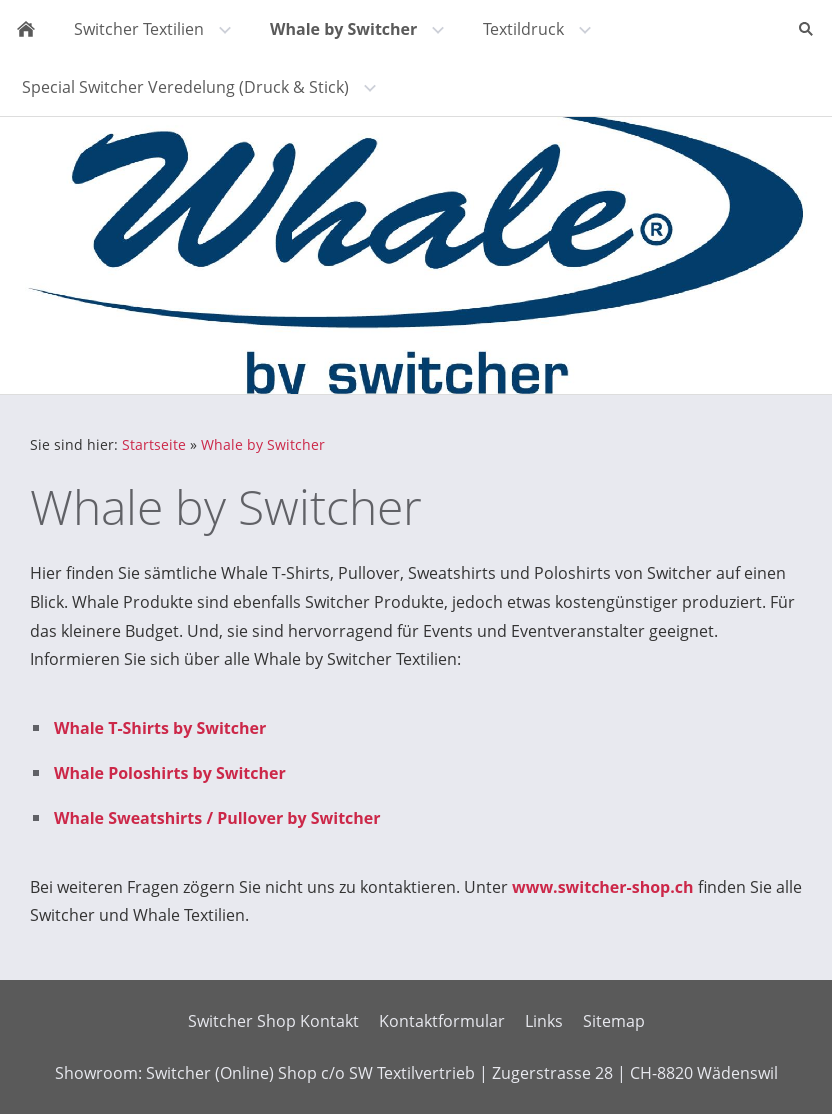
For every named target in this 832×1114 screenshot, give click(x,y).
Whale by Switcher (263, 444)
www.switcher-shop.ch (603, 887)
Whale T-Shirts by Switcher (160, 728)
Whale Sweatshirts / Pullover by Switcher (217, 818)
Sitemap (614, 1021)
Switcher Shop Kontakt (273, 1021)
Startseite (154, 444)
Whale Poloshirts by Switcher (170, 773)
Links (544, 1021)
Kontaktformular (442, 1021)
